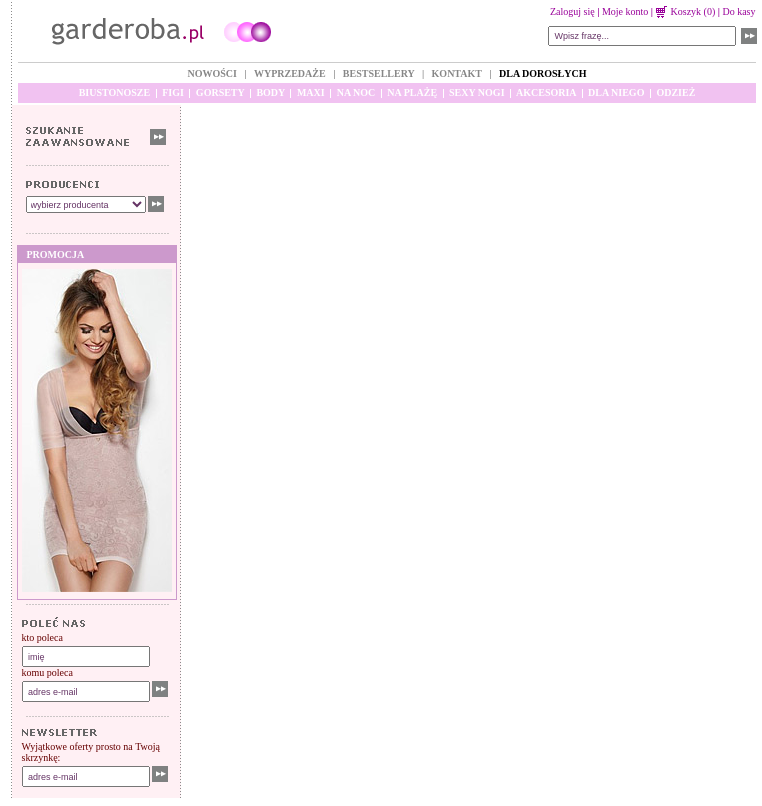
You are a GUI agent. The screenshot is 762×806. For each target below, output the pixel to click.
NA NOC (356, 92)
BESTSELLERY (379, 73)
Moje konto (625, 11)
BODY (270, 92)
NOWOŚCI (211, 73)
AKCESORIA (546, 92)
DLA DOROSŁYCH (543, 73)
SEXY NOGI (476, 92)
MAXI (311, 92)
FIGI (173, 92)
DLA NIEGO (616, 92)
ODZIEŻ (675, 92)
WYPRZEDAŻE (290, 73)
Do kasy (738, 11)
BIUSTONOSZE (115, 92)
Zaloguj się (572, 11)
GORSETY (220, 92)
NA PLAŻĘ (412, 92)
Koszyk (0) (686, 11)
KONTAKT (457, 73)
